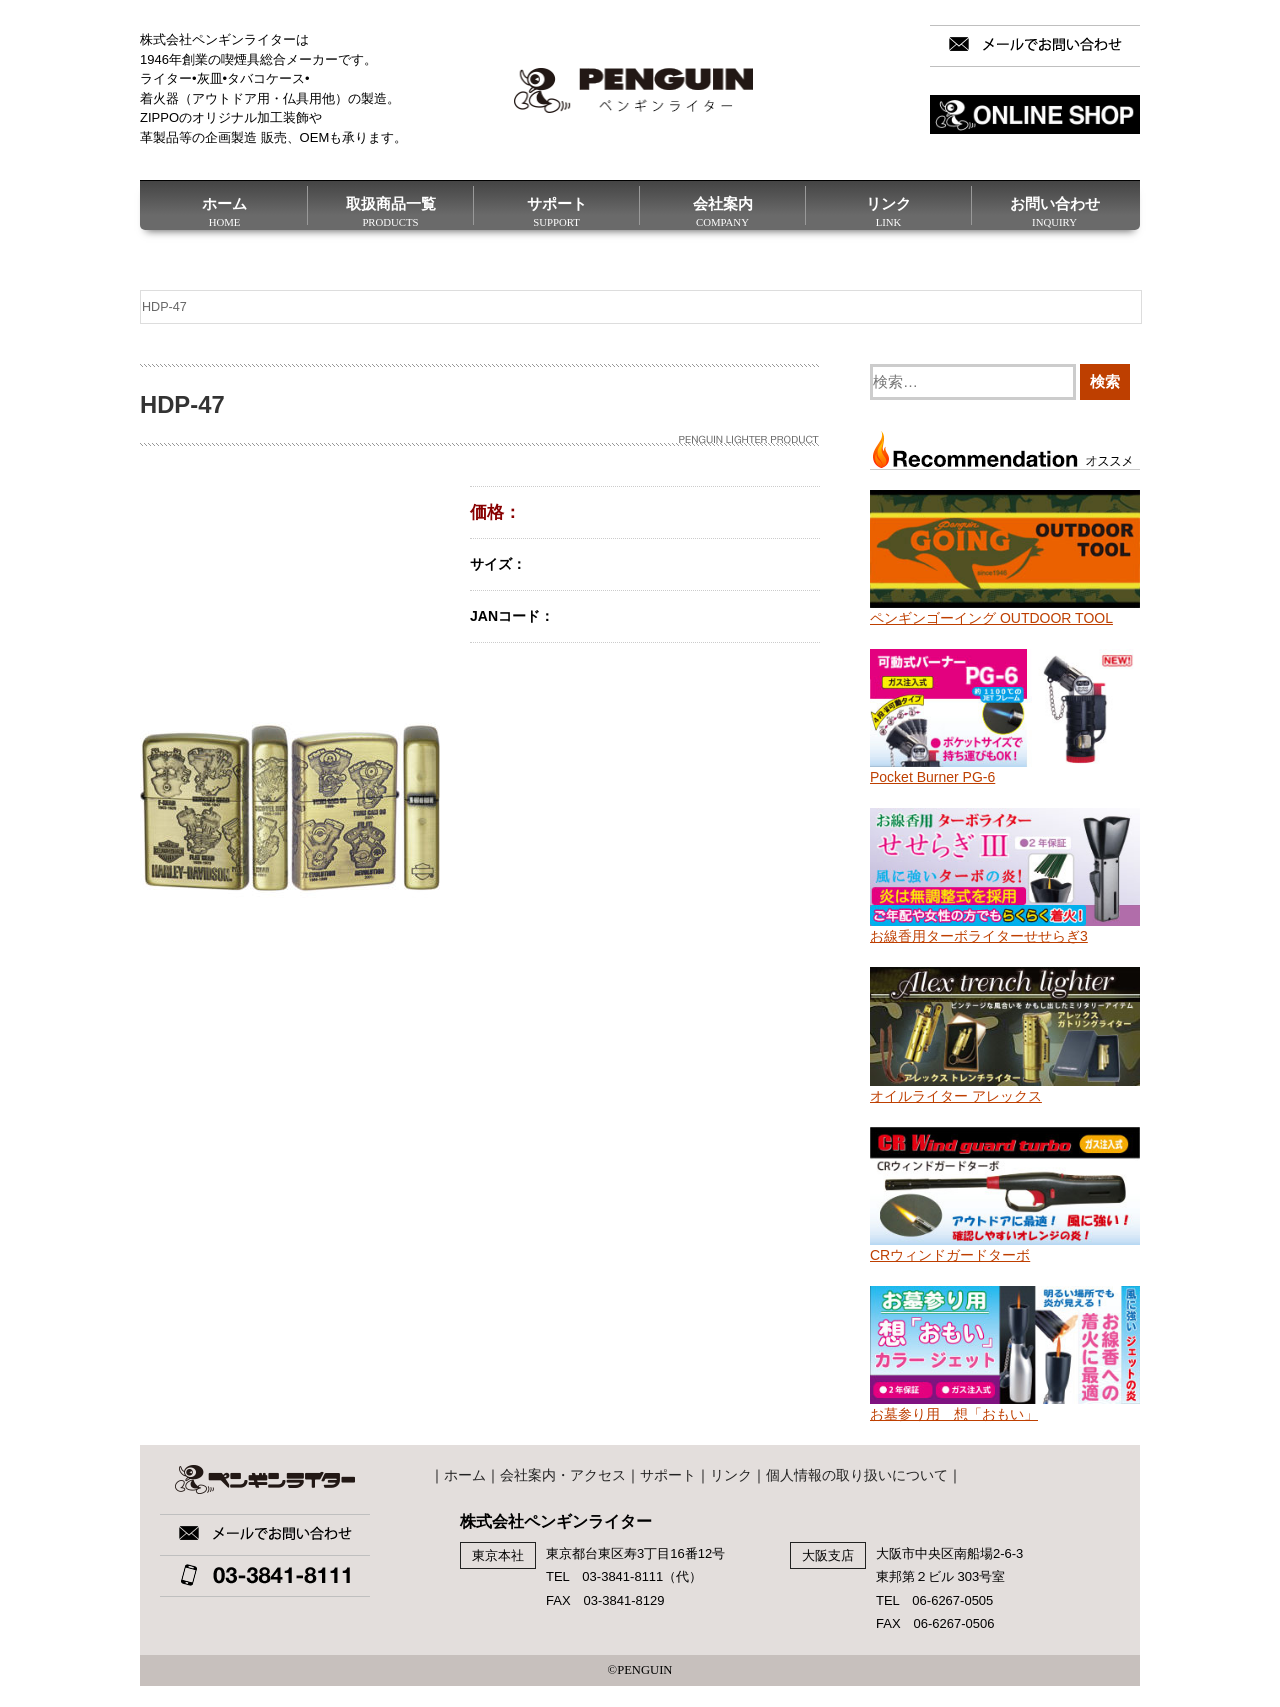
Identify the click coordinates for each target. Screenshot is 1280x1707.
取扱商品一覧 (390, 210)
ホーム (224, 210)
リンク (888, 210)
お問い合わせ (1054, 210)
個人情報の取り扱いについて (857, 1475)
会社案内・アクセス (563, 1475)
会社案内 (722, 210)
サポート (556, 210)
